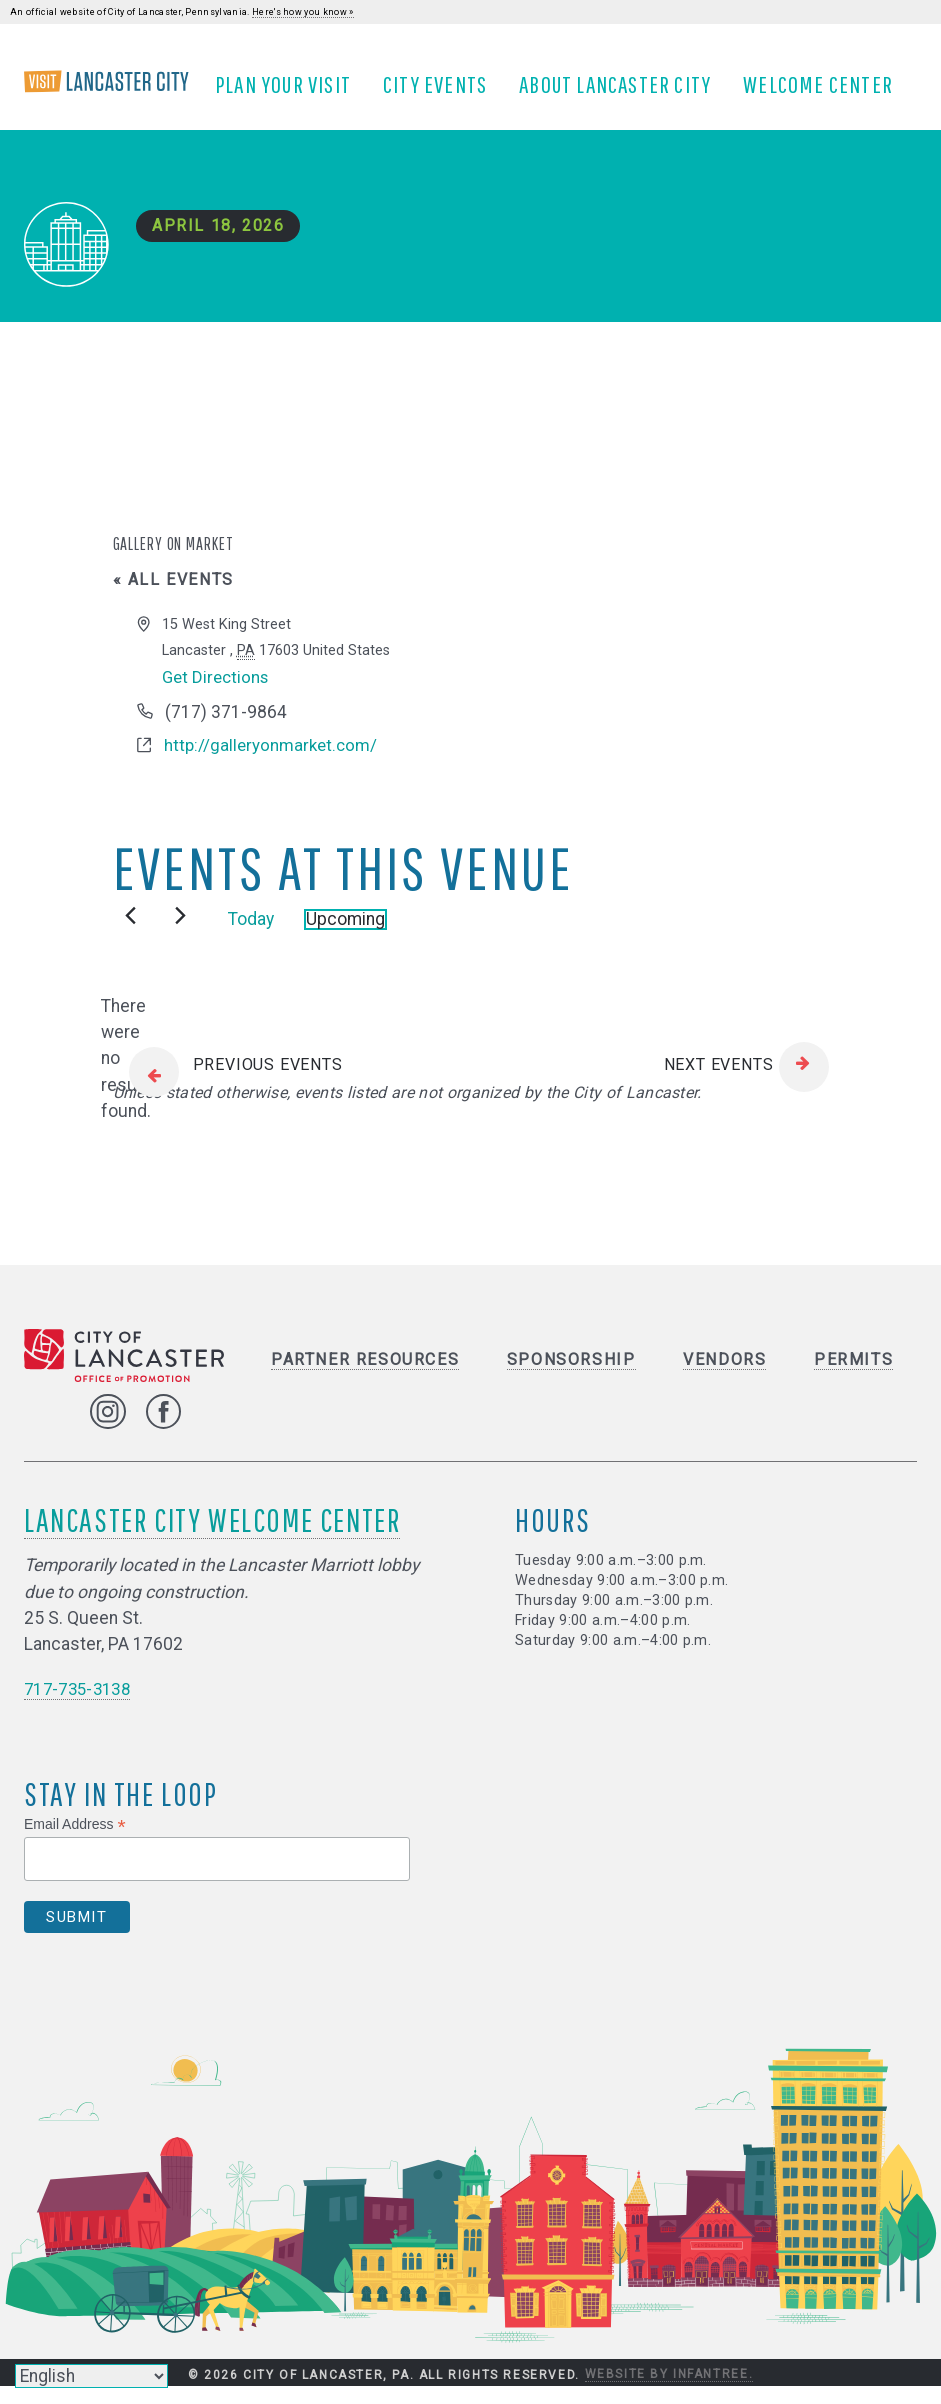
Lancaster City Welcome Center (212, 1537)
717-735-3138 (82, 1707)
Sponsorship (571, 1377)
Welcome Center (826, 93)
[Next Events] (180, 933)
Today (251, 937)
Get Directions (218, 694)
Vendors (724, 1377)
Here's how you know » (303, 12)
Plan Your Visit (291, 93)
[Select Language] (91, 2376)
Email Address (75, 1842)
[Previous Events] (130, 933)
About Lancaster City (623, 93)
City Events (443, 93)
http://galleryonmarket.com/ (273, 763)
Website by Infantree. (669, 2393)
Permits (853, 1377)
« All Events (173, 596)
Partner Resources (365, 1377)
